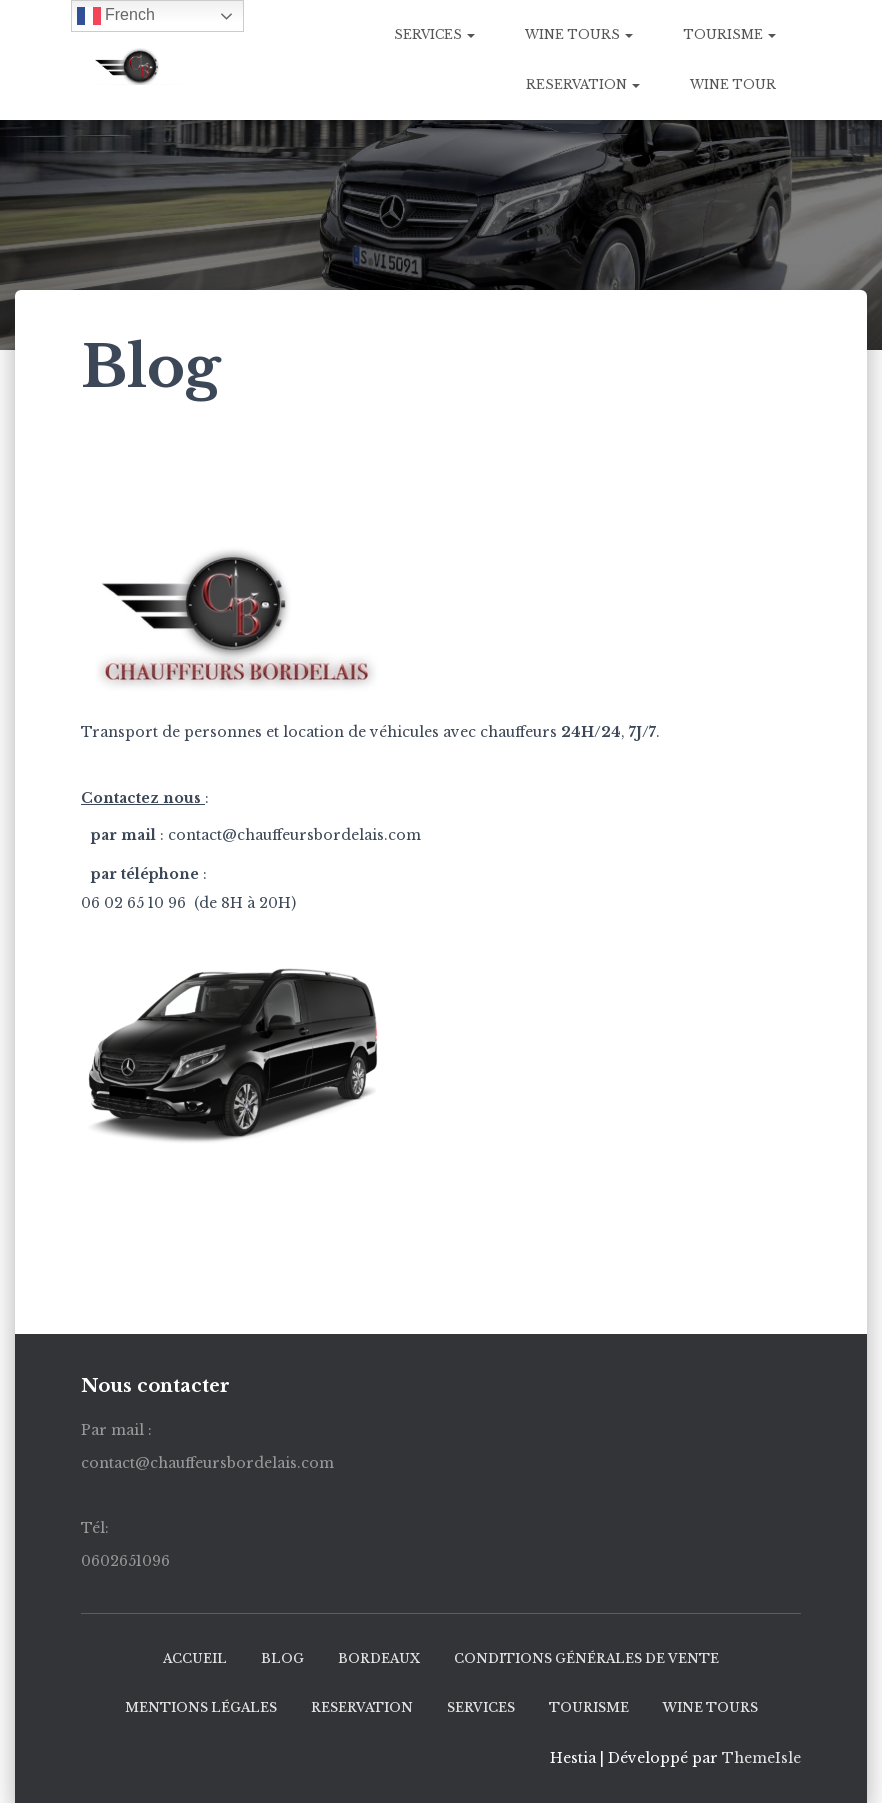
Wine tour (733, 84)
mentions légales (201, 1707)
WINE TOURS (579, 34)
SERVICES (434, 34)
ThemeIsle (761, 1758)
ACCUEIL (195, 1658)
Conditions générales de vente (586, 1658)
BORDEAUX (379, 1658)
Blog (282, 1658)
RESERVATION (583, 84)
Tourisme (729, 34)
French (116, 16)
